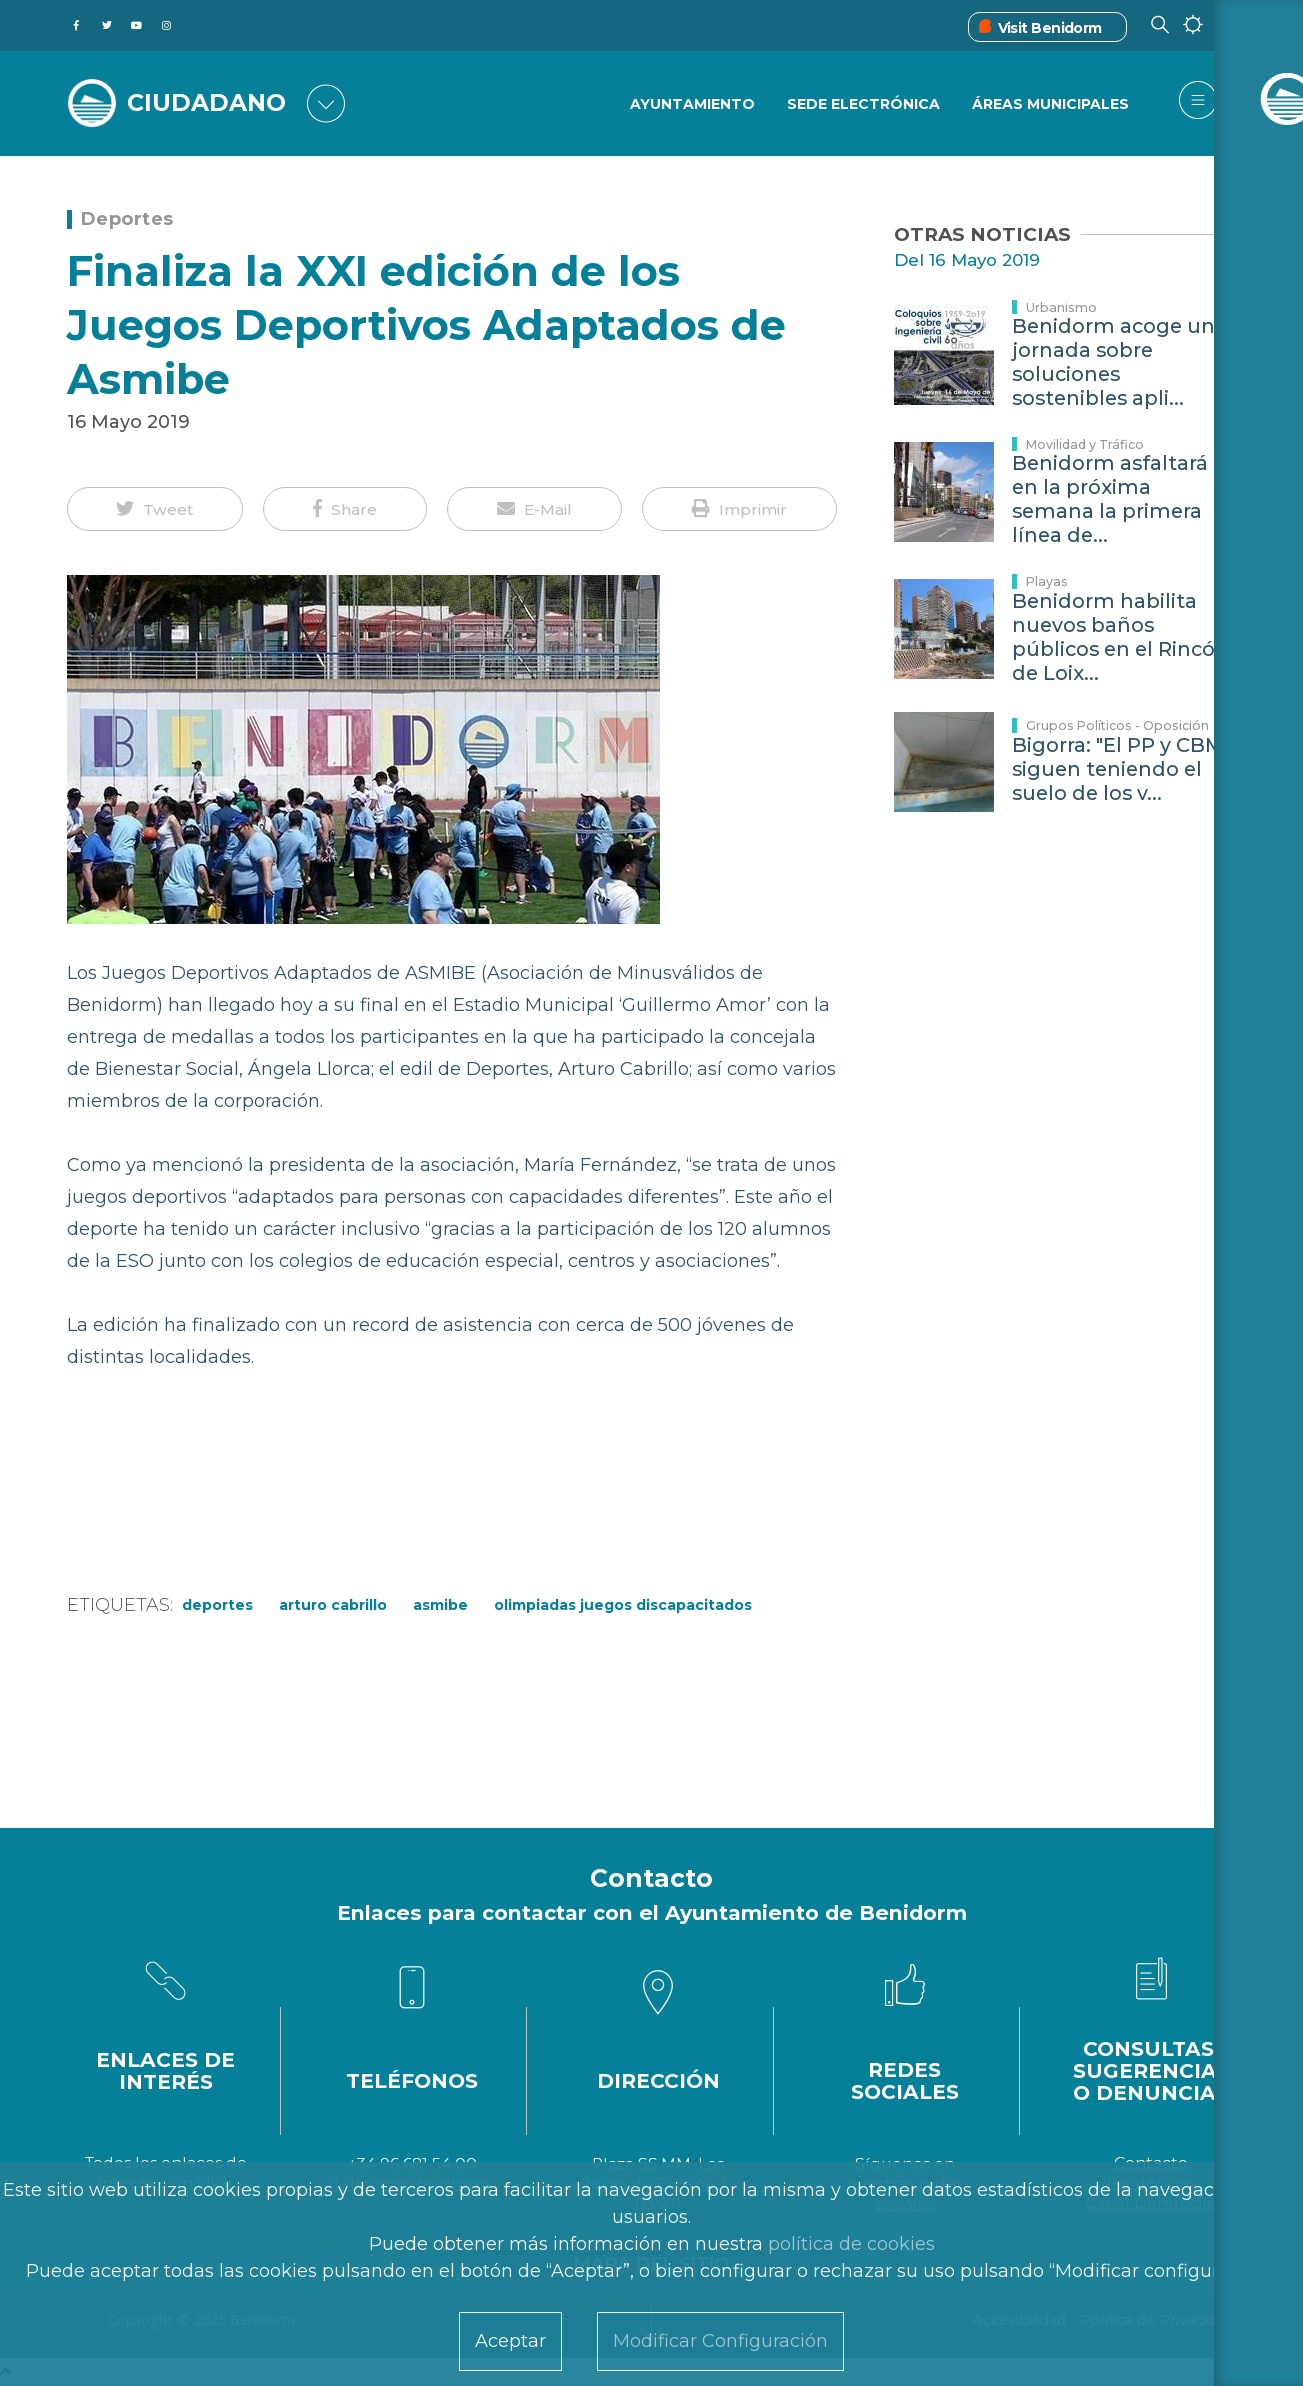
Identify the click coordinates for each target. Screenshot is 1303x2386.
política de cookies (851, 2244)
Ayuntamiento (690, 105)
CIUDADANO (209, 102)
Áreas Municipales (1050, 105)
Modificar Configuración (720, 2341)
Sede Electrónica (862, 105)
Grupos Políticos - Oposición (1117, 725)
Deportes (127, 219)
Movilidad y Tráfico (1085, 444)
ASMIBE (440, 1605)
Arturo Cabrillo (333, 1605)
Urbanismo (1061, 307)
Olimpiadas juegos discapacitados (623, 1605)
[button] (155, 509)
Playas (1047, 581)
